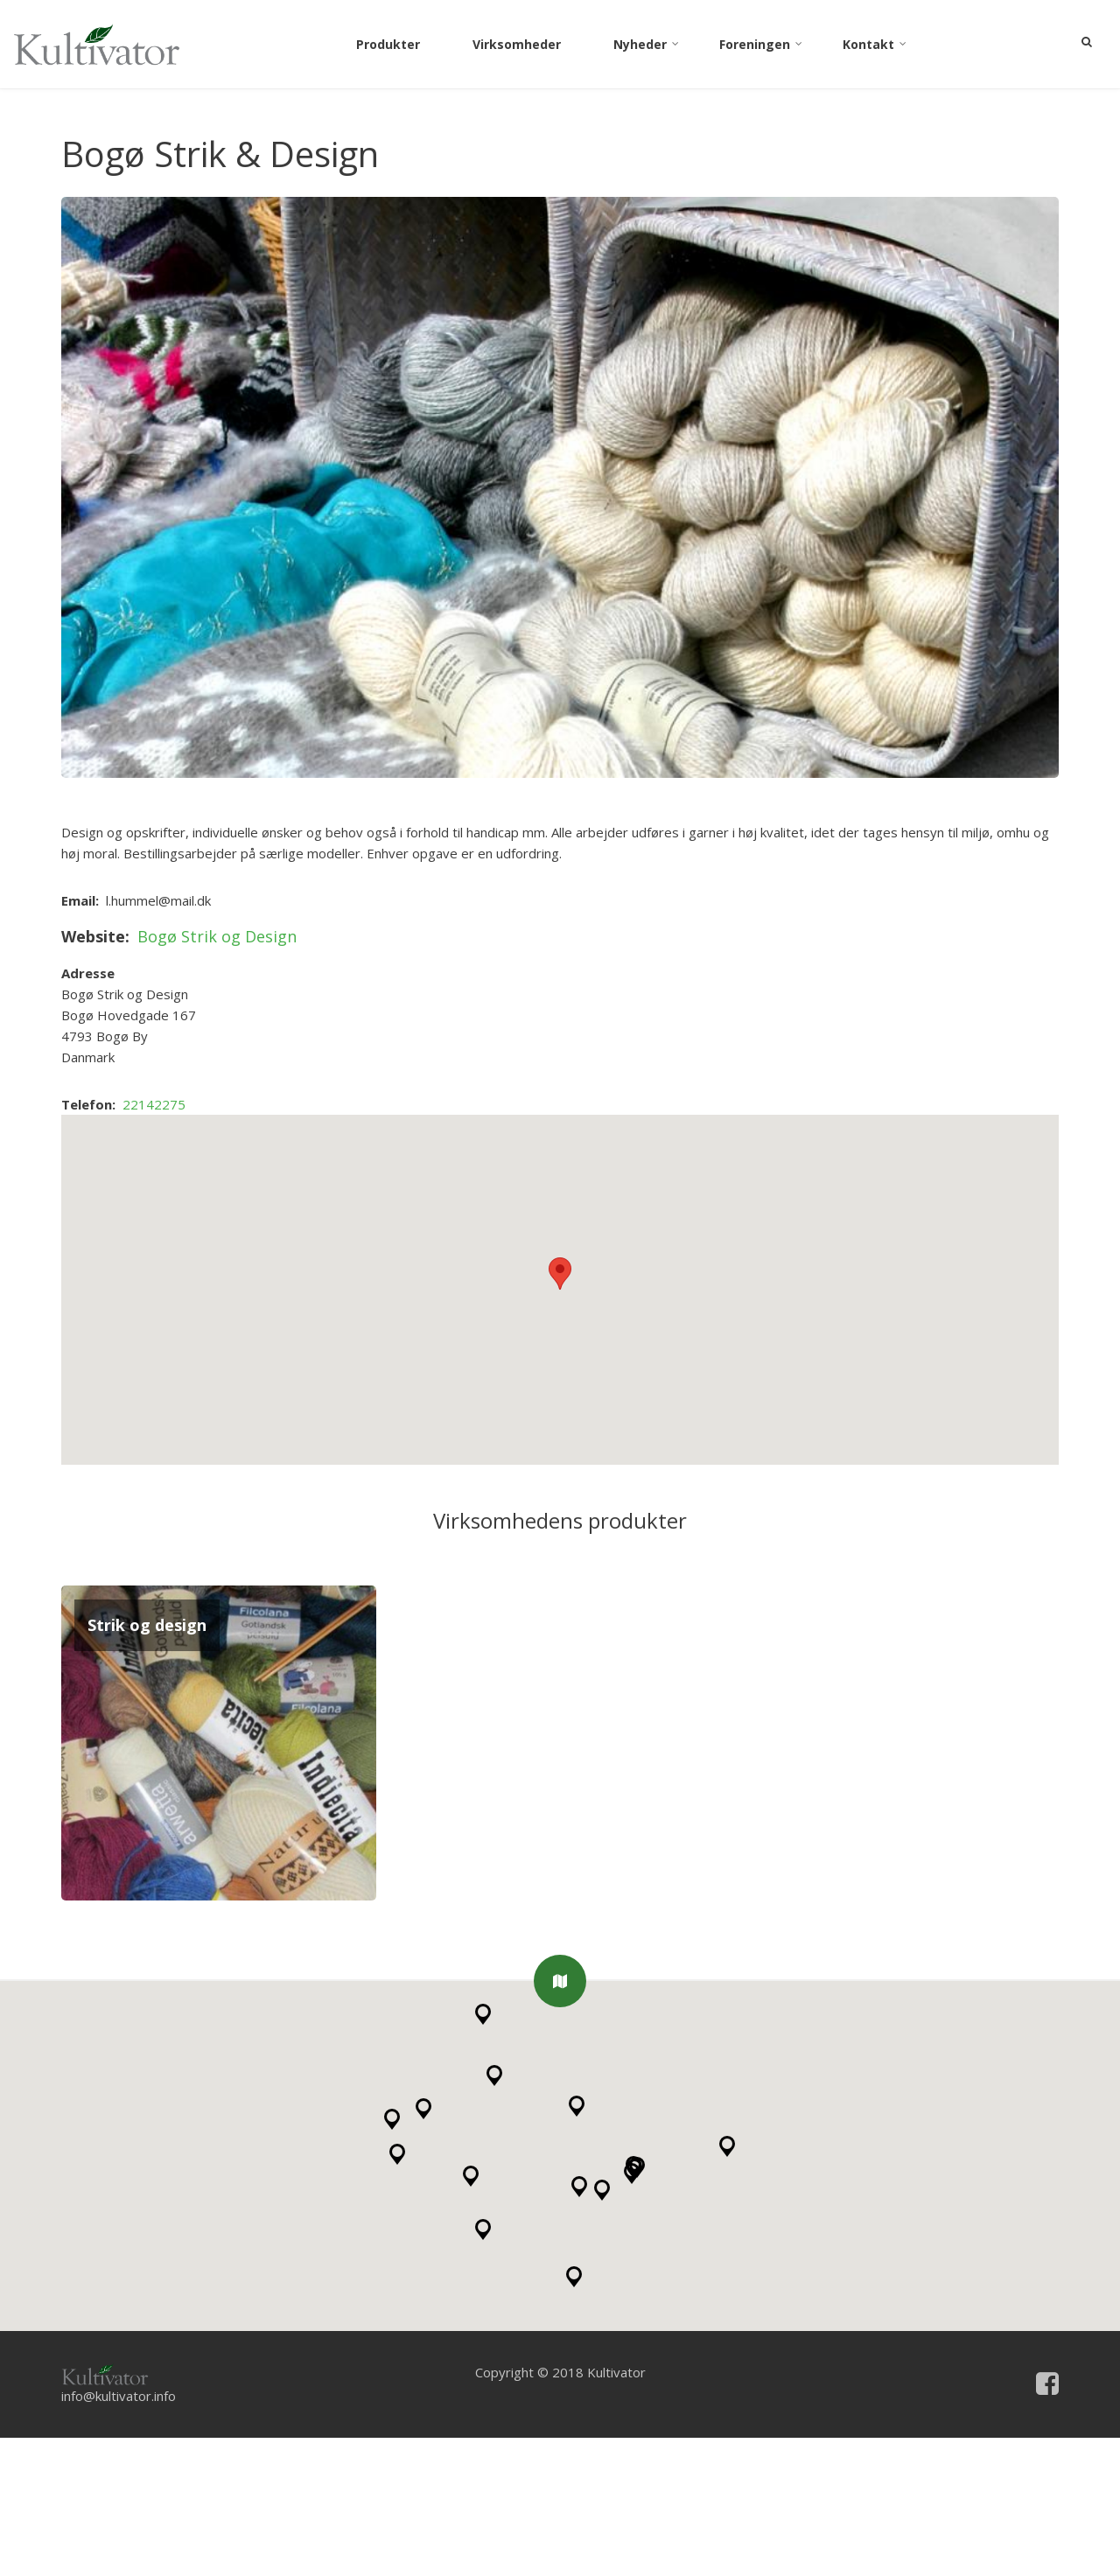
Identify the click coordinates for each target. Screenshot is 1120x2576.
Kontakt (876, 47)
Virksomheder (516, 44)
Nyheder (647, 47)
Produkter (388, 44)
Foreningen (762, 47)
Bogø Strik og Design (217, 1073)
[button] (560, 2119)
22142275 (154, 1241)
